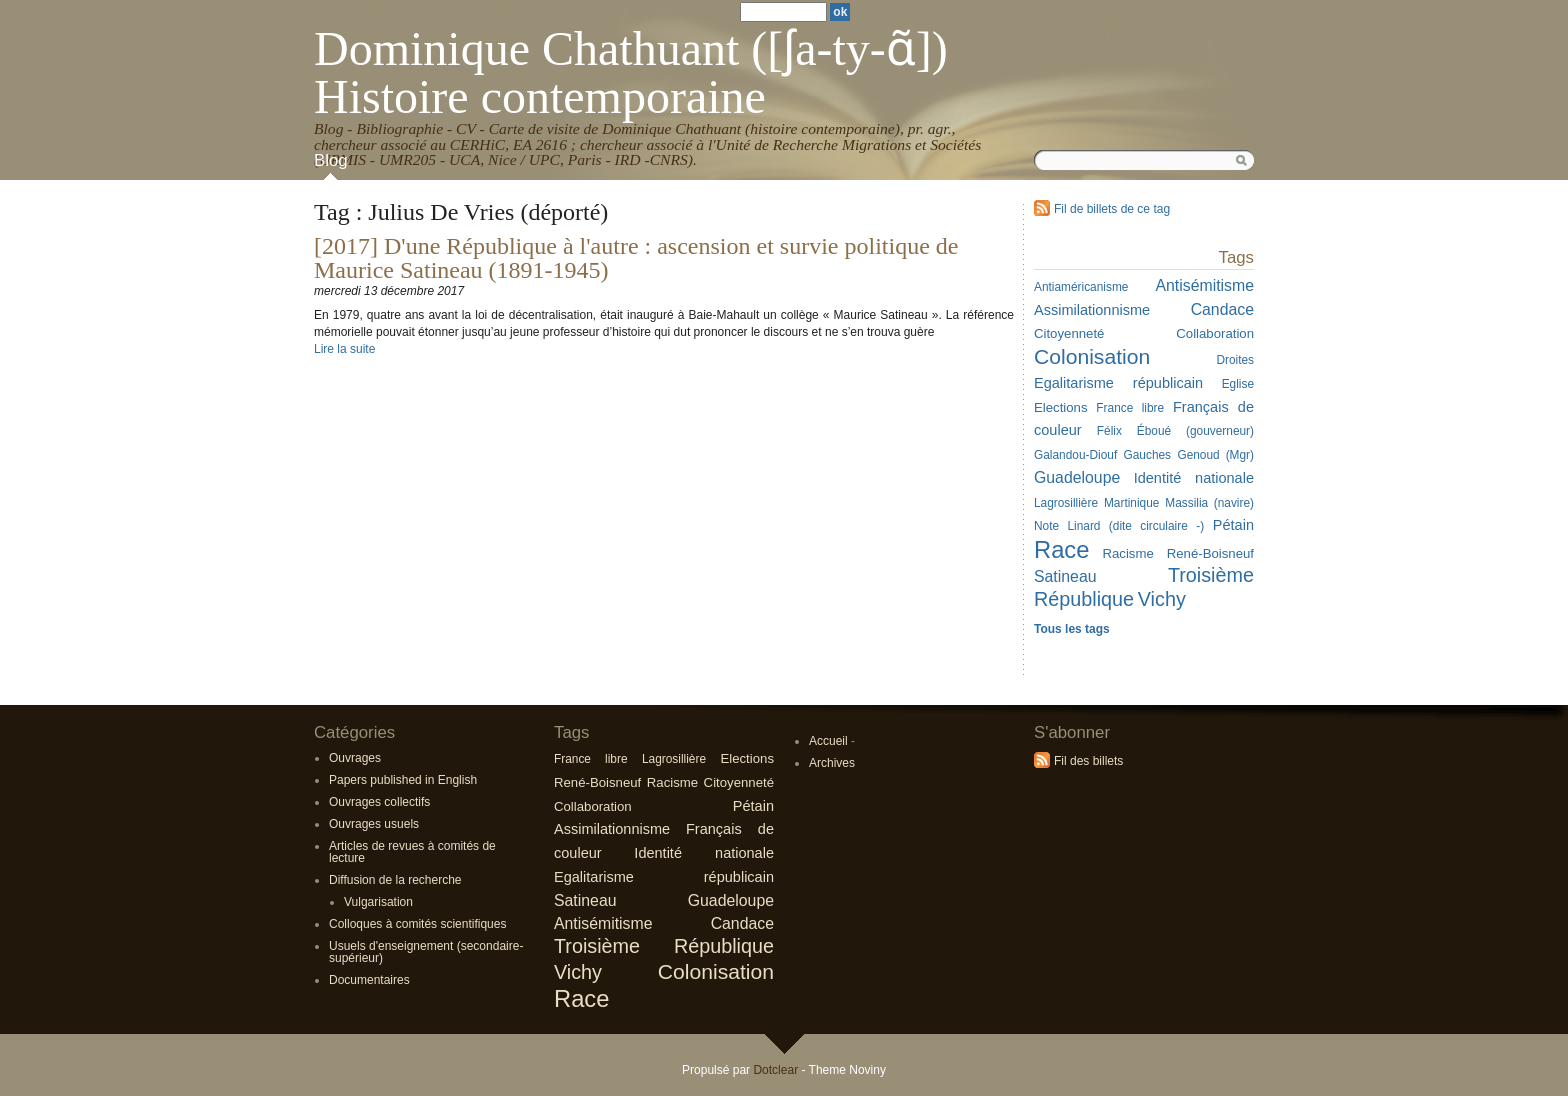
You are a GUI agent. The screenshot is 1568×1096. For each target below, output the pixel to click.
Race (1061, 549)
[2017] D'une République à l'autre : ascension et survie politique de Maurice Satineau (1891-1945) (636, 258)
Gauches (1148, 455)
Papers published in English (403, 780)
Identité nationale (1194, 478)
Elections (1061, 407)
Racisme (1127, 553)
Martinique (1131, 503)
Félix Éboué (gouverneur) (1175, 431)
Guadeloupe (1077, 477)
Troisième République (664, 946)
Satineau (1065, 576)
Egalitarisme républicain (1118, 383)
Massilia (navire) (1209, 503)
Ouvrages (355, 758)
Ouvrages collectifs (379, 802)
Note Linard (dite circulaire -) (1119, 526)
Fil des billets (1088, 761)
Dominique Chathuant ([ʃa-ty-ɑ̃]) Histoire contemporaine (631, 72)
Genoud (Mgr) (1215, 455)
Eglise (1238, 384)
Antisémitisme (1204, 285)
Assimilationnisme (1092, 310)
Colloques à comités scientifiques (417, 924)
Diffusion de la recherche (395, 880)
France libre (1130, 408)
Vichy (1162, 599)
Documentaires (369, 980)
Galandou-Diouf (1075, 455)
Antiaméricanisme (1081, 287)
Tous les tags (1072, 629)
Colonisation (1092, 356)
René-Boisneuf (1210, 553)
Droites (1235, 360)
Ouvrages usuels (374, 824)
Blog (331, 160)
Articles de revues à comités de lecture (412, 852)
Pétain (1233, 525)
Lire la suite (344, 349)
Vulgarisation (378, 902)
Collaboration (1215, 333)
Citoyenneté (1069, 333)
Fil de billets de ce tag (1112, 209)
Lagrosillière (1066, 503)
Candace (1222, 309)
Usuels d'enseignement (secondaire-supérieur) (426, 952)
